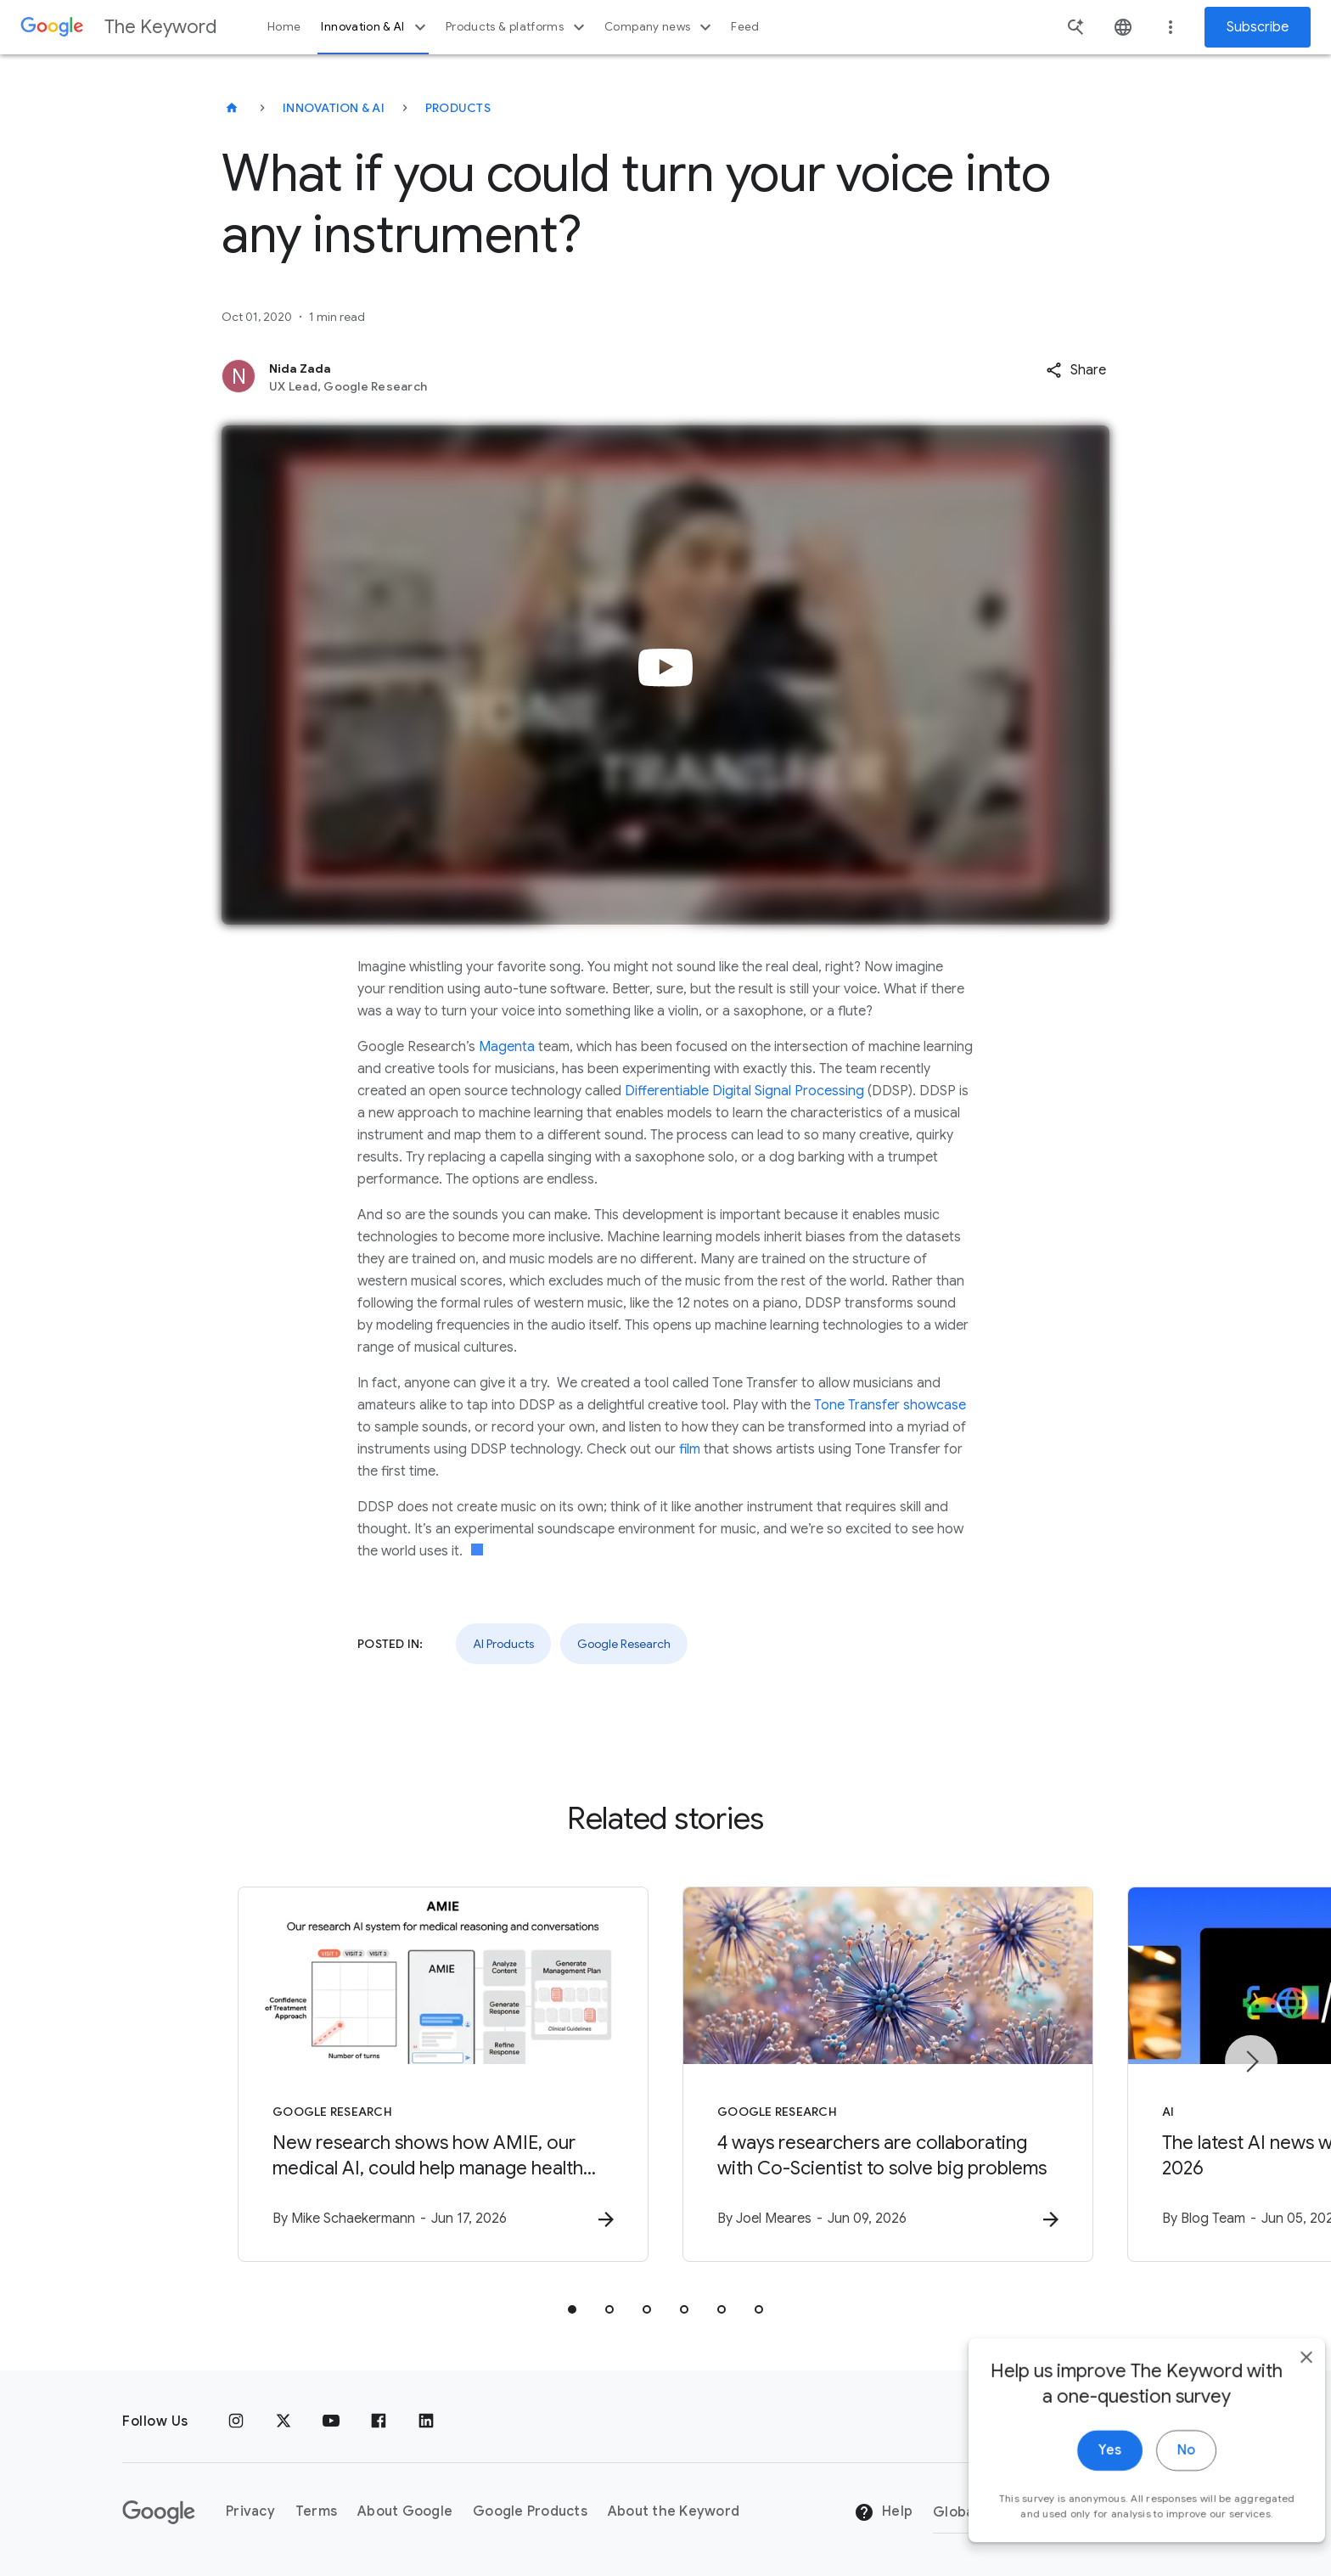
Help (883, 2512)
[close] (1278, 2421)
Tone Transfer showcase (890, 1405)
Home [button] (283, 27)
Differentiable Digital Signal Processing (744, 1091)
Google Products (530, 2511)
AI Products (503, 1643)
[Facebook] (378, 2421)
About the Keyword (673, 2511)
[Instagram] (236, 2421)
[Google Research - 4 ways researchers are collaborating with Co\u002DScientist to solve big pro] (887, 2074)
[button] (1075, 370)
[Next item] (1251, 2061)
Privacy (250, 2511)
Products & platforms (517, 27)
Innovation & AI (375, 27)
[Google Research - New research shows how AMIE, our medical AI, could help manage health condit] (443, 2074)
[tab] (572, 2309)
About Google (404, 2511)
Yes (1081, 2514)
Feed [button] (745, 27)
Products (458, 107)
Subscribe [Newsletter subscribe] (1258, 27)
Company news (660, 27)
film (689, 1449)
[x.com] (283, 2421)
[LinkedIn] (426, 2421)
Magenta (507, 1046)
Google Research (624, 1643)
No (1158, 2514)
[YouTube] (331, 2421)
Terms (316, 2511)
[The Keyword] (231, 107)
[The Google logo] (158, 2512)
